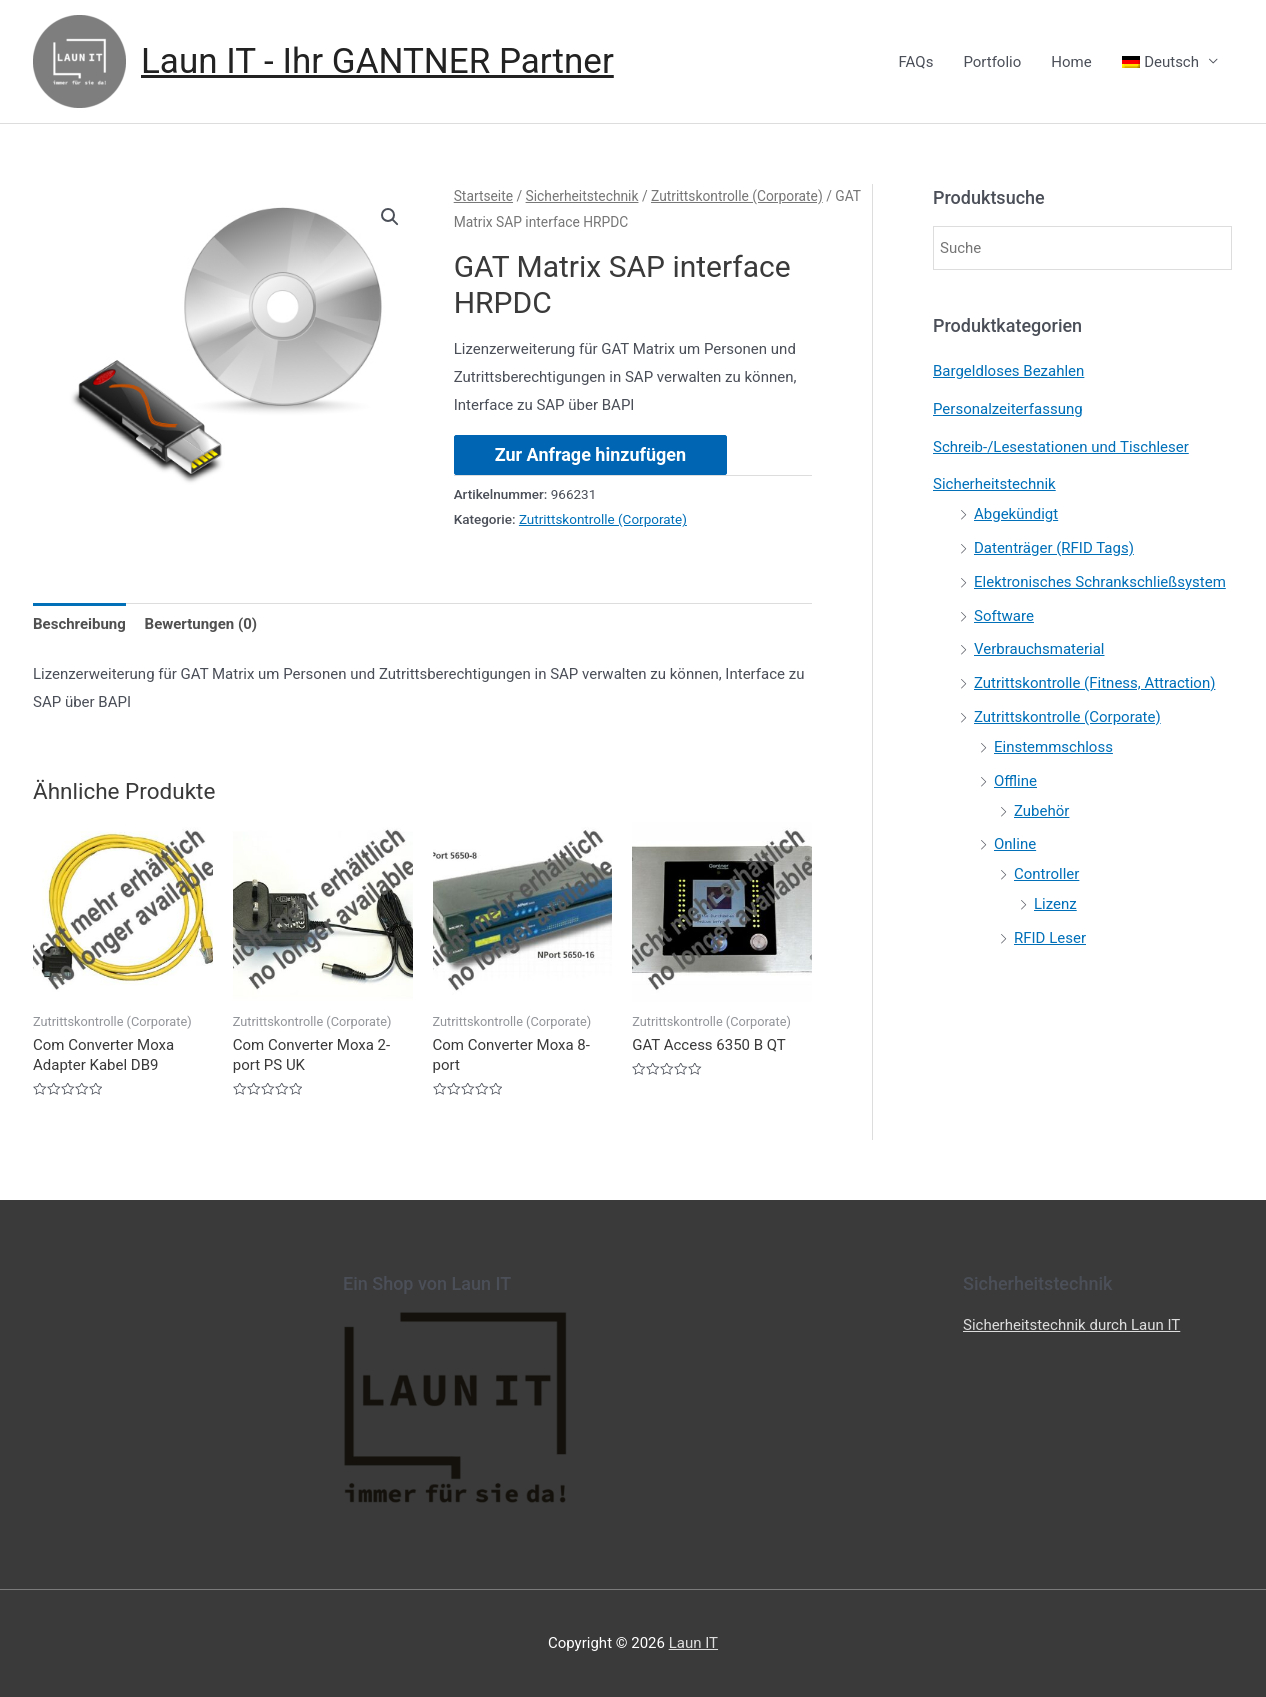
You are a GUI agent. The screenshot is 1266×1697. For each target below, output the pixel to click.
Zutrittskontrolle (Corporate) (737, 196)
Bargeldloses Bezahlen (1008, 371)
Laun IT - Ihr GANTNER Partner (377, 61)
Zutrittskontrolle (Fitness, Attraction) (1094, 683)
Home (1071, 62)
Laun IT (693, 1643)
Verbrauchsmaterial (1039, 649)
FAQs (916, 62)
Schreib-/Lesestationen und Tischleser (1061, 447)
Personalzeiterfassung (1008, 409)
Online (1015, 844)
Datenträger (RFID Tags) (1054, 548)
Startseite (483, 196)
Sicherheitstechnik (582, 196)
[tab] (79, 624)
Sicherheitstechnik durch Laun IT (1071, 1325)
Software (1004, 616)
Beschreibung (79, 624)
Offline (1015, 781)
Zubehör (1041, 811)
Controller (1046, 874)
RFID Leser (1050, 938)
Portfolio (992, 62)
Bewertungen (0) (201, 624)
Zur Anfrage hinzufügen (590, 454)
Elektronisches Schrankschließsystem (1100, 582)
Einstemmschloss (1053, 747)
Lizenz (1055, 904)
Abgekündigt (1016, 514)
